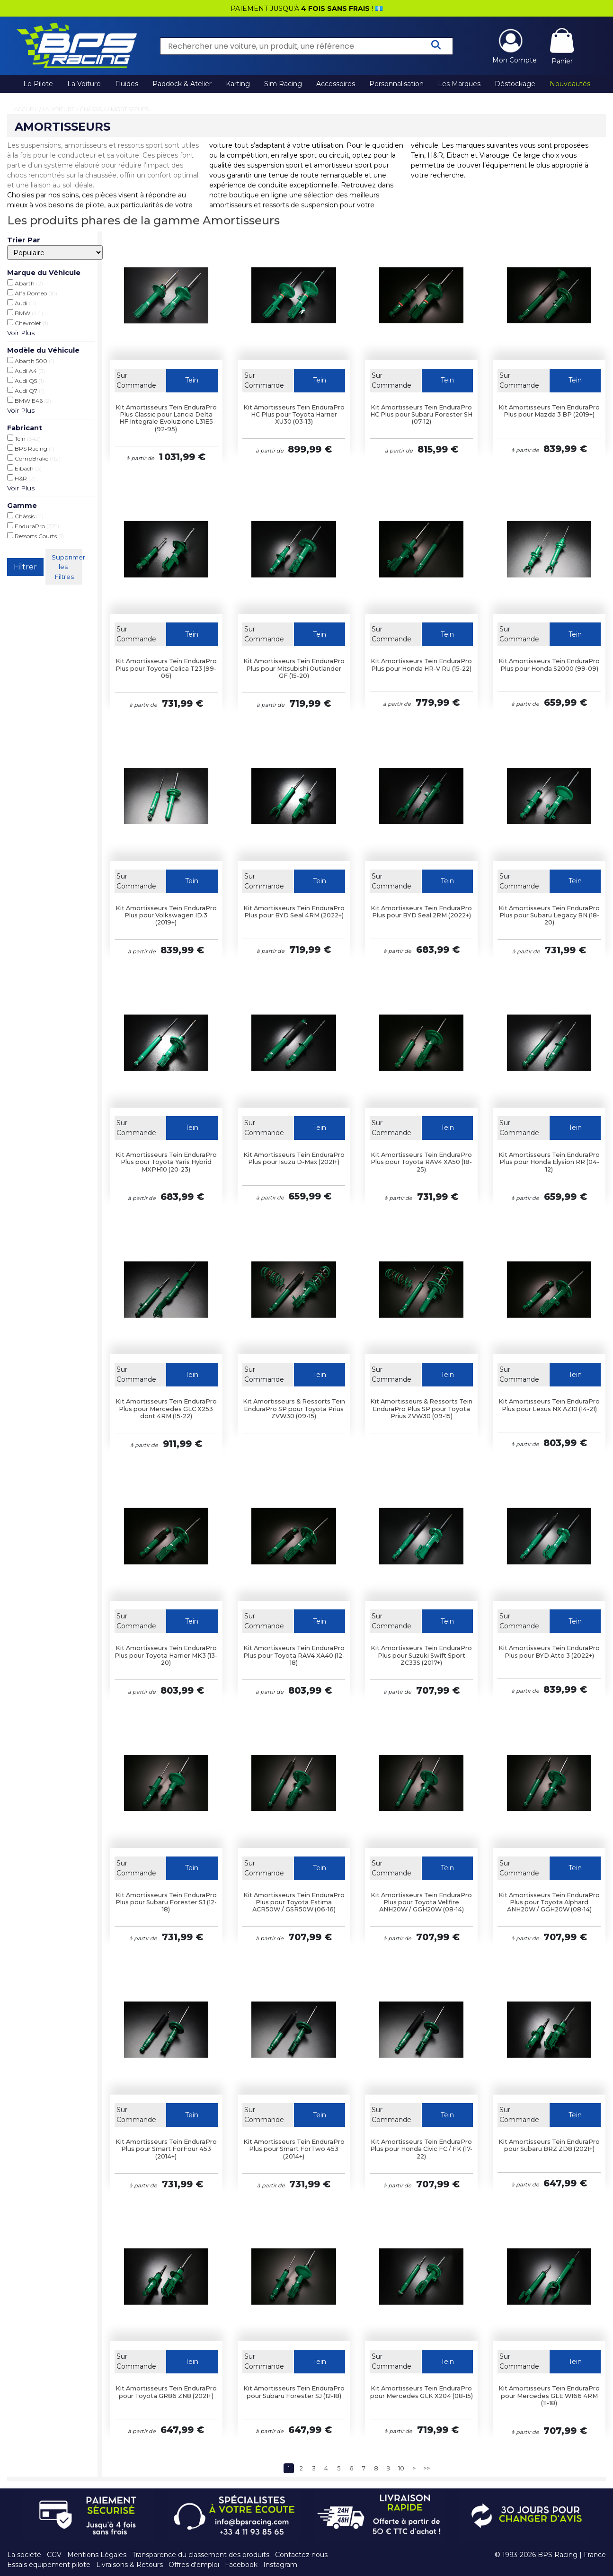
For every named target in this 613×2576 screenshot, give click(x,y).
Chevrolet (27, 323)
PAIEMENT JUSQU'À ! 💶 (307, 8)
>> (426, 2468)
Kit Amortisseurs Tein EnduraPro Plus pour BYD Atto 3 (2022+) (549, 1651)
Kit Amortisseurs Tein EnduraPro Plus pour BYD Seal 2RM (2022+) (421, 912)
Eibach (24, 468)
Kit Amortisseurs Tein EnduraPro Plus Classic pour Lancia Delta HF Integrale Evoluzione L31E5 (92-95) (166, 418)
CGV (54, 2554)
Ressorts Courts (35, 536)
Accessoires (335, 84)
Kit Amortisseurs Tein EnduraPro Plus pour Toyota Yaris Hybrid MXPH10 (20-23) (166, 1162)
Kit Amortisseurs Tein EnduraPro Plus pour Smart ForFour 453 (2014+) (166, 2149)
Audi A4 (26, 370)
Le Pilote (38, 84)
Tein (24, 438)
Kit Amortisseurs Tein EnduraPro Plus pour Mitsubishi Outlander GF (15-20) (294, 668)
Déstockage (515, 84)
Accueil (25, 109)
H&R (21, 478)
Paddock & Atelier (182, 84)
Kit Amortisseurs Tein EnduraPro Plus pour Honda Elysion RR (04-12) (549, 1162)
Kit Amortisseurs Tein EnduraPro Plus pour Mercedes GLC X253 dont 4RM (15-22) (166, 1409)
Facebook (241, 2564)
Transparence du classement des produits (200, 2554)
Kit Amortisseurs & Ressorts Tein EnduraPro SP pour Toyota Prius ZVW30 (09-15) (294, 1409)
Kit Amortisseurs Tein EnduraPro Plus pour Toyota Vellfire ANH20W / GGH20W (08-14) (421, 1902)
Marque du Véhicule (43, 272)
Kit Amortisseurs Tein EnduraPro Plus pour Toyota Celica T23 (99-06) (166, 668)
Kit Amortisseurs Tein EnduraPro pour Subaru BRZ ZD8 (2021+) (549, 2145)
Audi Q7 (25, 390)
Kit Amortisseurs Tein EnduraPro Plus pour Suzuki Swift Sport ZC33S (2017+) (421, 1655)
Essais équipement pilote (48, 2564)
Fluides (126, 84)
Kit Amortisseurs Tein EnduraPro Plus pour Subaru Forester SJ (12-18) (166, 1902)
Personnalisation (396, 84)
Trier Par (23, 240)
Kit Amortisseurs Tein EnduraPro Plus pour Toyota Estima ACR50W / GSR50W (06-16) (294, 1902)
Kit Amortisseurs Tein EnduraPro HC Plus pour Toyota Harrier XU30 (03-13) (294, 415)
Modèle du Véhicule (43, 350)
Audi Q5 (25, 380)
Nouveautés (570, 84)
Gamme (22, 505)
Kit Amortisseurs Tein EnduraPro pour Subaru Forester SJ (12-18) (294, 2392)
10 (401, 2468)
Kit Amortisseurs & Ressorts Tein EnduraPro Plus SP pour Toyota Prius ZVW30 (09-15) (421, 1409)
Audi (21, 303)
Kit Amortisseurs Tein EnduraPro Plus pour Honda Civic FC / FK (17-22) (421, 2149)
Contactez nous (301, 2554)
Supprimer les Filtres (67, 566)
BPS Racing (30, 448)
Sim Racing (283, 84)
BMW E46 (29, 400)
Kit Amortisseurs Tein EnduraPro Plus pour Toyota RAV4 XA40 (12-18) (294, 1655)
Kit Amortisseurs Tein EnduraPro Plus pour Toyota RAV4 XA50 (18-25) (421, 1162)
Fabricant (24, 428)
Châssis (91, 109)
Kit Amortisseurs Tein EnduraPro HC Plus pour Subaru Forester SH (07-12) (421, 415)
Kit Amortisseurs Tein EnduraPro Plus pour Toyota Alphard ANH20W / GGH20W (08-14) (549, 1902)
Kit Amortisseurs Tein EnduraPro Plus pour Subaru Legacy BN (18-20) (549, 915)
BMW (25, 313)
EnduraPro (33, 526)
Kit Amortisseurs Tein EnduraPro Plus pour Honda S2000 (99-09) (549, 664)
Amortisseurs (128, 109)
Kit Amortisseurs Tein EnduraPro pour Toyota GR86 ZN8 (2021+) (166, 2392)
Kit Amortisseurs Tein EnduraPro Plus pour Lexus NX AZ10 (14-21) (549, 1405)
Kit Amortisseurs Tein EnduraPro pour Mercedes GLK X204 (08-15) (421, 2392)
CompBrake (34, 458)
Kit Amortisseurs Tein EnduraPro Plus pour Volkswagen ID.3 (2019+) (166, 915)
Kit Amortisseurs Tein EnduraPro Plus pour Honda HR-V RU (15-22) (421, 664)
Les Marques (459, 84)
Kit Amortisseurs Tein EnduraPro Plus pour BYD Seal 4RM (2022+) (294, 912)
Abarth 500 (30, 360)
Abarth (25, 283)
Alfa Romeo (32, 293)
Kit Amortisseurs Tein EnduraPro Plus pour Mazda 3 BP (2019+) (549, 411)
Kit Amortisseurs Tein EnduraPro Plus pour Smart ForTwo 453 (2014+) (294, 2149)
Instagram (280, 2564)
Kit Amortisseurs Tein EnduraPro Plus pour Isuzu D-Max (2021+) (294, 1158)
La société (24, 2554)
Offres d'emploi (194, 2564)
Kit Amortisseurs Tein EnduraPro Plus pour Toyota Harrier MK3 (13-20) (166, 1655)
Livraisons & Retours (129, 2564)
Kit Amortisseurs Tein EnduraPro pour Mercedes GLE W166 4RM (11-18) (549, 2396)
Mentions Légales (96, 2554)
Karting (238, 84)
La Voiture (84, 84)
